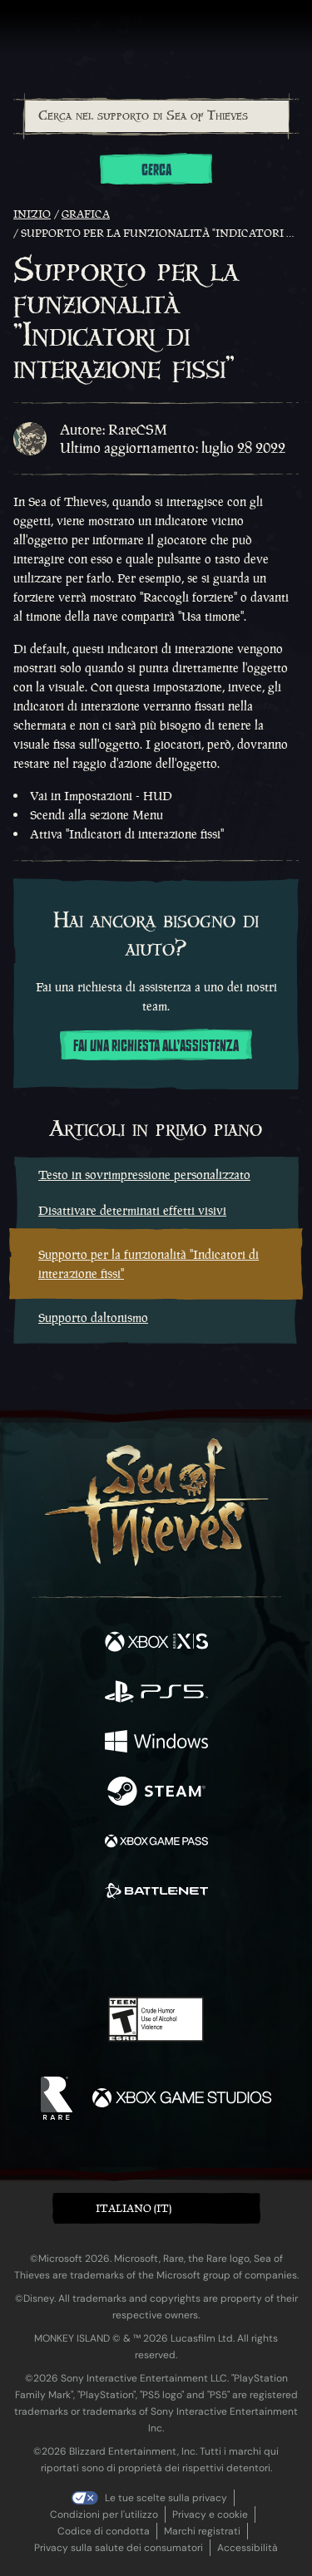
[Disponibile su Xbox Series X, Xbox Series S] (156, 1643)
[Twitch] (104, 1949)
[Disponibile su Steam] (156, 1793)
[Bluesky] (272, 1950)
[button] (156, 2208)
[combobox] (156, 116)
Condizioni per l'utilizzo (104, 2514)
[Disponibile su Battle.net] (156, 1893)
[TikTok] (238, 1950)
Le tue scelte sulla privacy (166, 2498)
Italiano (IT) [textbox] (133, 2208)
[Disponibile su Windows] (156, 1743)
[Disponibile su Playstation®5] (156, 1693)
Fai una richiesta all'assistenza (156, 1046)
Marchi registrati (202, 2531)
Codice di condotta (103, 2531)
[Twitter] (68, 1948)
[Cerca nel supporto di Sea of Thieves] (157, 116)
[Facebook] (36, 1948)
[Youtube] (153, 1949)
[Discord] (203, 1949)
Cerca (156, 170)
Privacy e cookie (210, 2514)
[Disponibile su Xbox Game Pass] (156, 1843)
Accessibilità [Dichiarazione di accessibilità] (247, 2547)
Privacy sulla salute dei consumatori (118, 2547)
